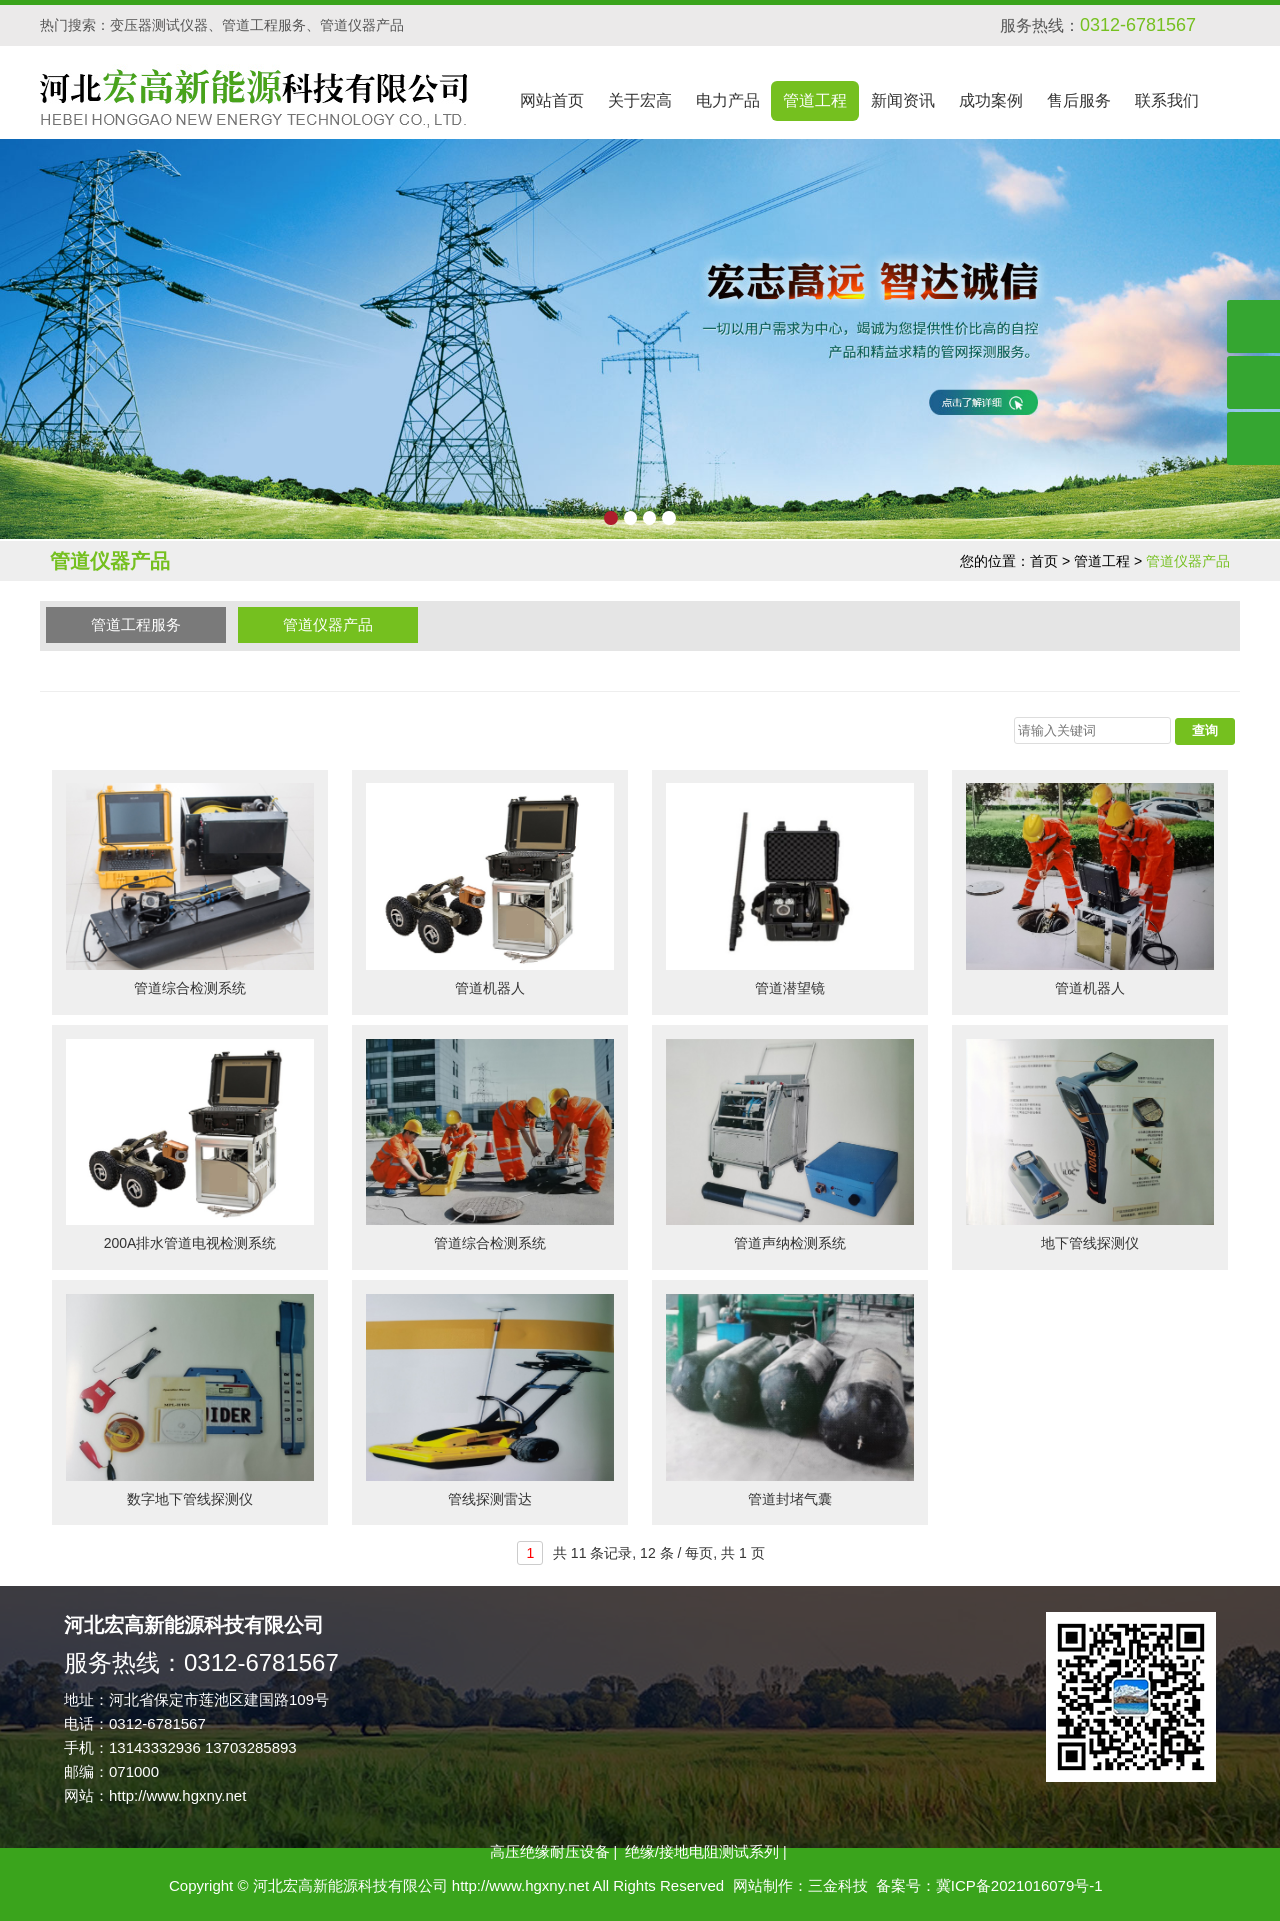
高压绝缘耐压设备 (550, 1851)
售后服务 (1079, 100)
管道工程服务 (136, 624)
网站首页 (552, 100)
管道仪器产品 (328, 624)
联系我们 (1167, 100)
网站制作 (763, 1885)
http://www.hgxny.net (177, 1795)
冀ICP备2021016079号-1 (1019, 1885)
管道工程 (815, 100)
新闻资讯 (903, 100)
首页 (1044, 561)
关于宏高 (640, 100)
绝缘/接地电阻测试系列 (702, 1851)
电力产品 (728, 100)
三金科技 (838, 1885)
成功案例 (991, 100)
